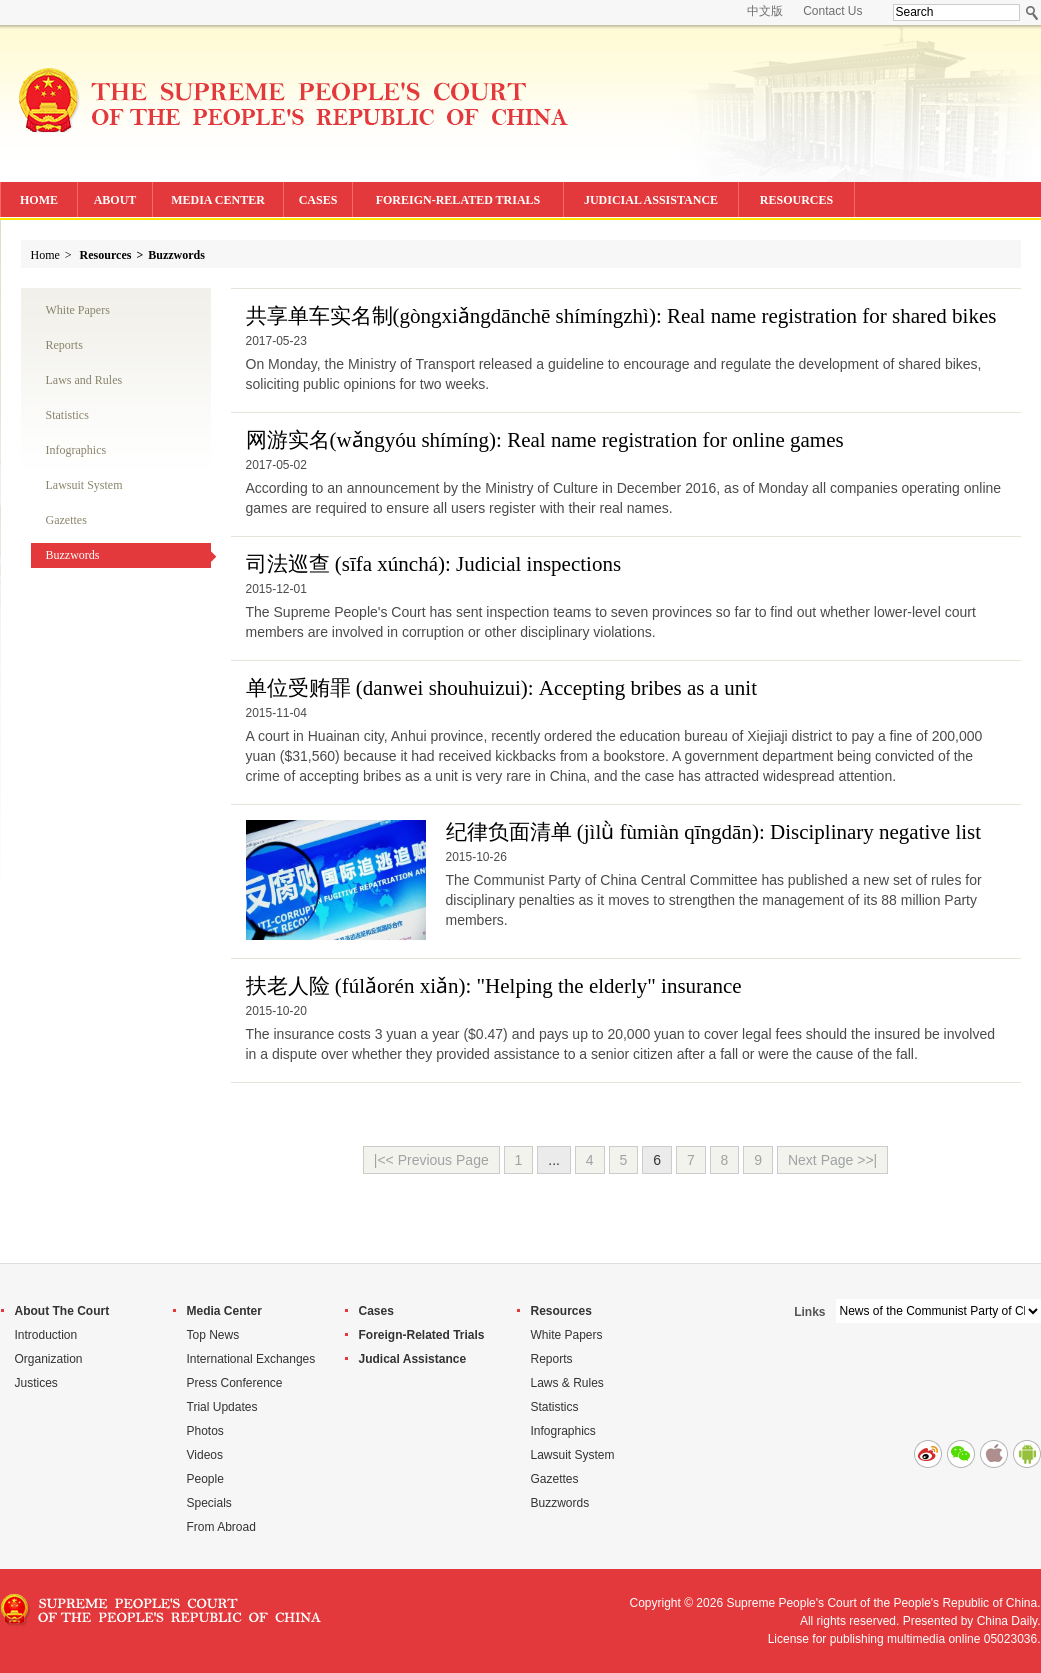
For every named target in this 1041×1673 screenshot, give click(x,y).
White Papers (78, 310)
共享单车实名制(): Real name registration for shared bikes (621, 316)
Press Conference (235, 1383)
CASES (318, 200)
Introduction (46, 1335)
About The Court (62, 1311)
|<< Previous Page (431, 1160)
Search (1032, 12)
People (205, 1479)
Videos (205, 1455)
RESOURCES (796, 200)
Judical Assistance (413, 1359)
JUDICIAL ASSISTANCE (651, 200)
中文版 (765, 11)
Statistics (67, 415)
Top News (213, 1335)
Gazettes (66, 520)
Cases (376, 1311)
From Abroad (221, 1527)
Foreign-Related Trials (422, 1335)
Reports (64, 345)
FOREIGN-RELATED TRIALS (458, 200)
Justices (36, 1383)
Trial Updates (222, 1407)
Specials (209, 1503)
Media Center (224, 1311)
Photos (205, 1431)
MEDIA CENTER (218, 200)
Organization (49, 1359)
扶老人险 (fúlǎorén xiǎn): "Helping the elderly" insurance (494, 986)
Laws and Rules (84, 380)
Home (45, 255)
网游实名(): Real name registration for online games (545, 440)
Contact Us (832, 11)
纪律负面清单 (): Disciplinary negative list (714, 832)
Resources (106, 255)
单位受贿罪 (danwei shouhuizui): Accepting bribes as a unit (501, 688)
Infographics (76, 450)
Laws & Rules (567, 1383)
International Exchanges (251, 1359)
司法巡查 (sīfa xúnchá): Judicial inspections (434, 564)
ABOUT (115, 200)
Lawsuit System (84, 485)
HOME (39, 200)
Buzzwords (176, 255)
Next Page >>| (832, 1160)
